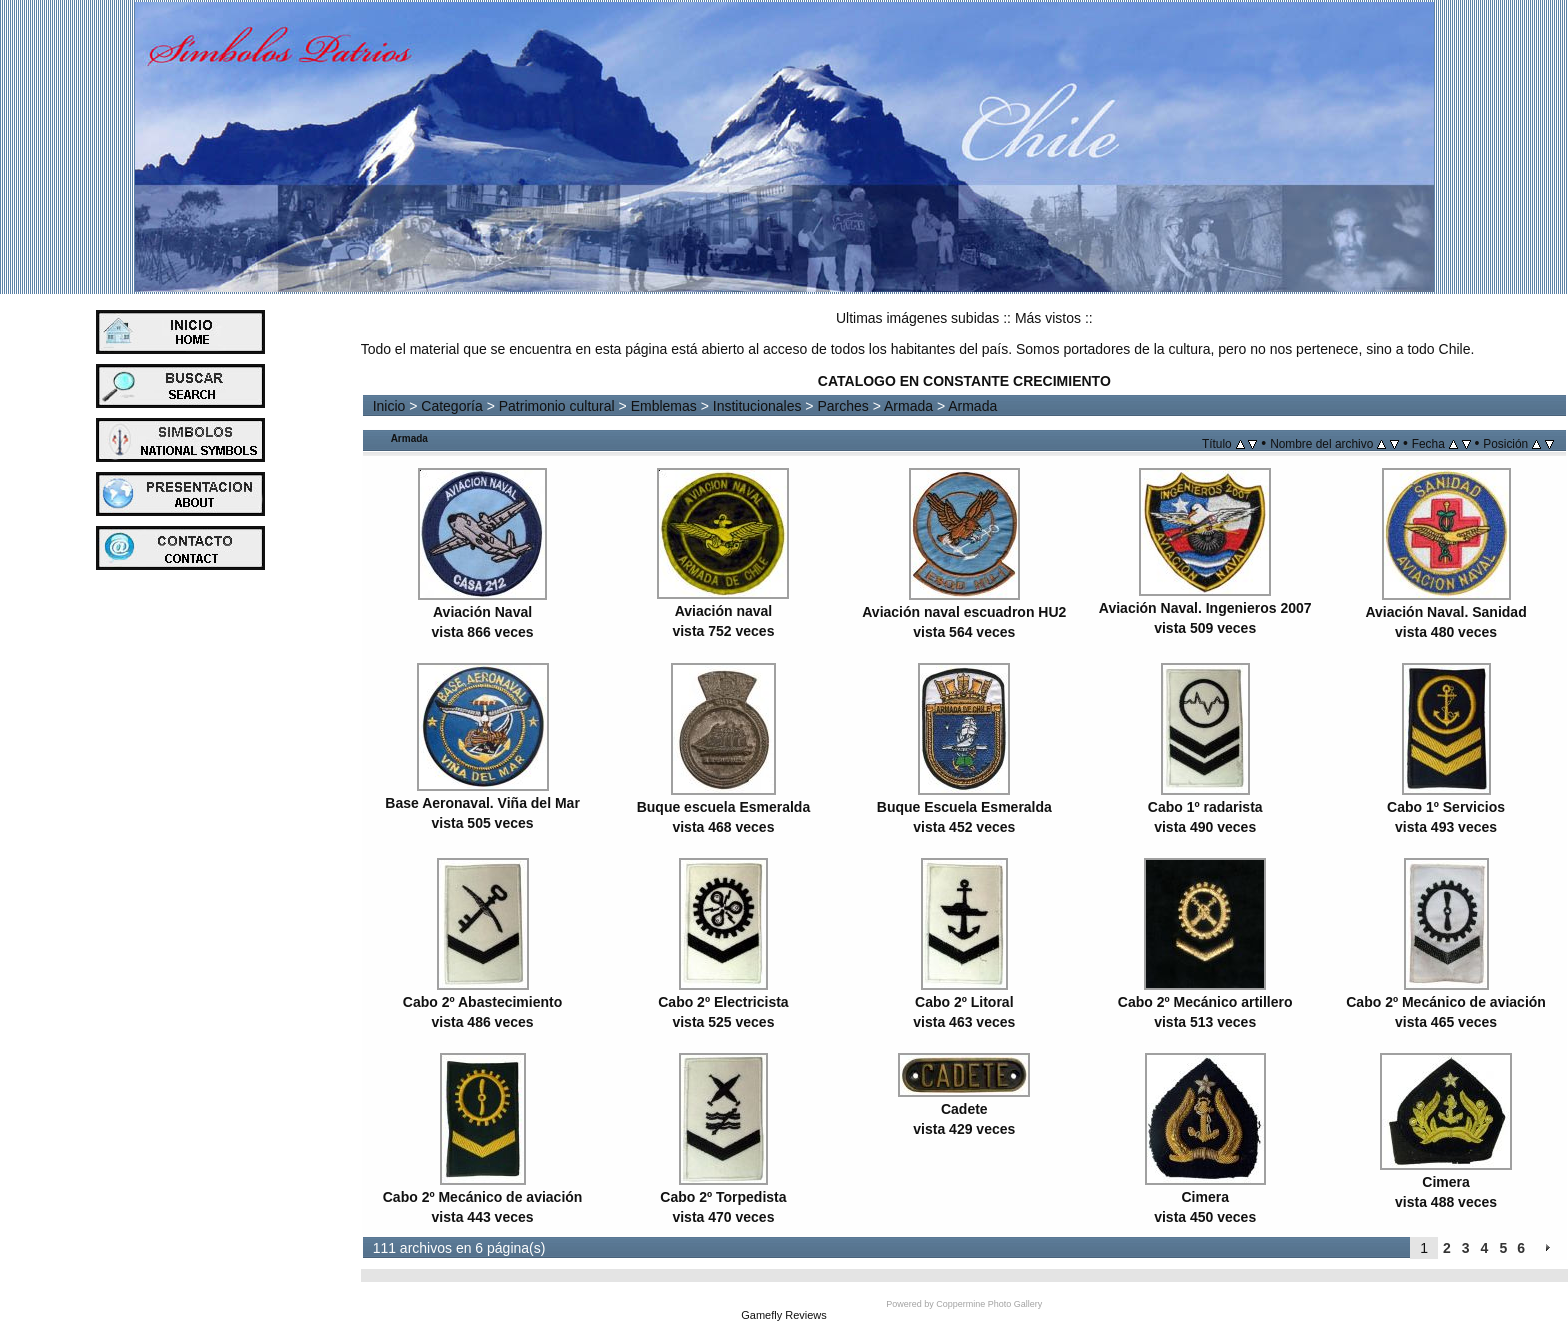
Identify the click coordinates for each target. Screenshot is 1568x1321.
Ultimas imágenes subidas (917, 318)
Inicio (389, 406)
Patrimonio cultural (557, 406)
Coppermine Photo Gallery (989, 1304)
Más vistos (1048, 318)
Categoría (451, 406)
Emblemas (664, 406)
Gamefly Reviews (784, 1315)
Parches (842, 406)
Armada (908, 406)
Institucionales (757, 406)
